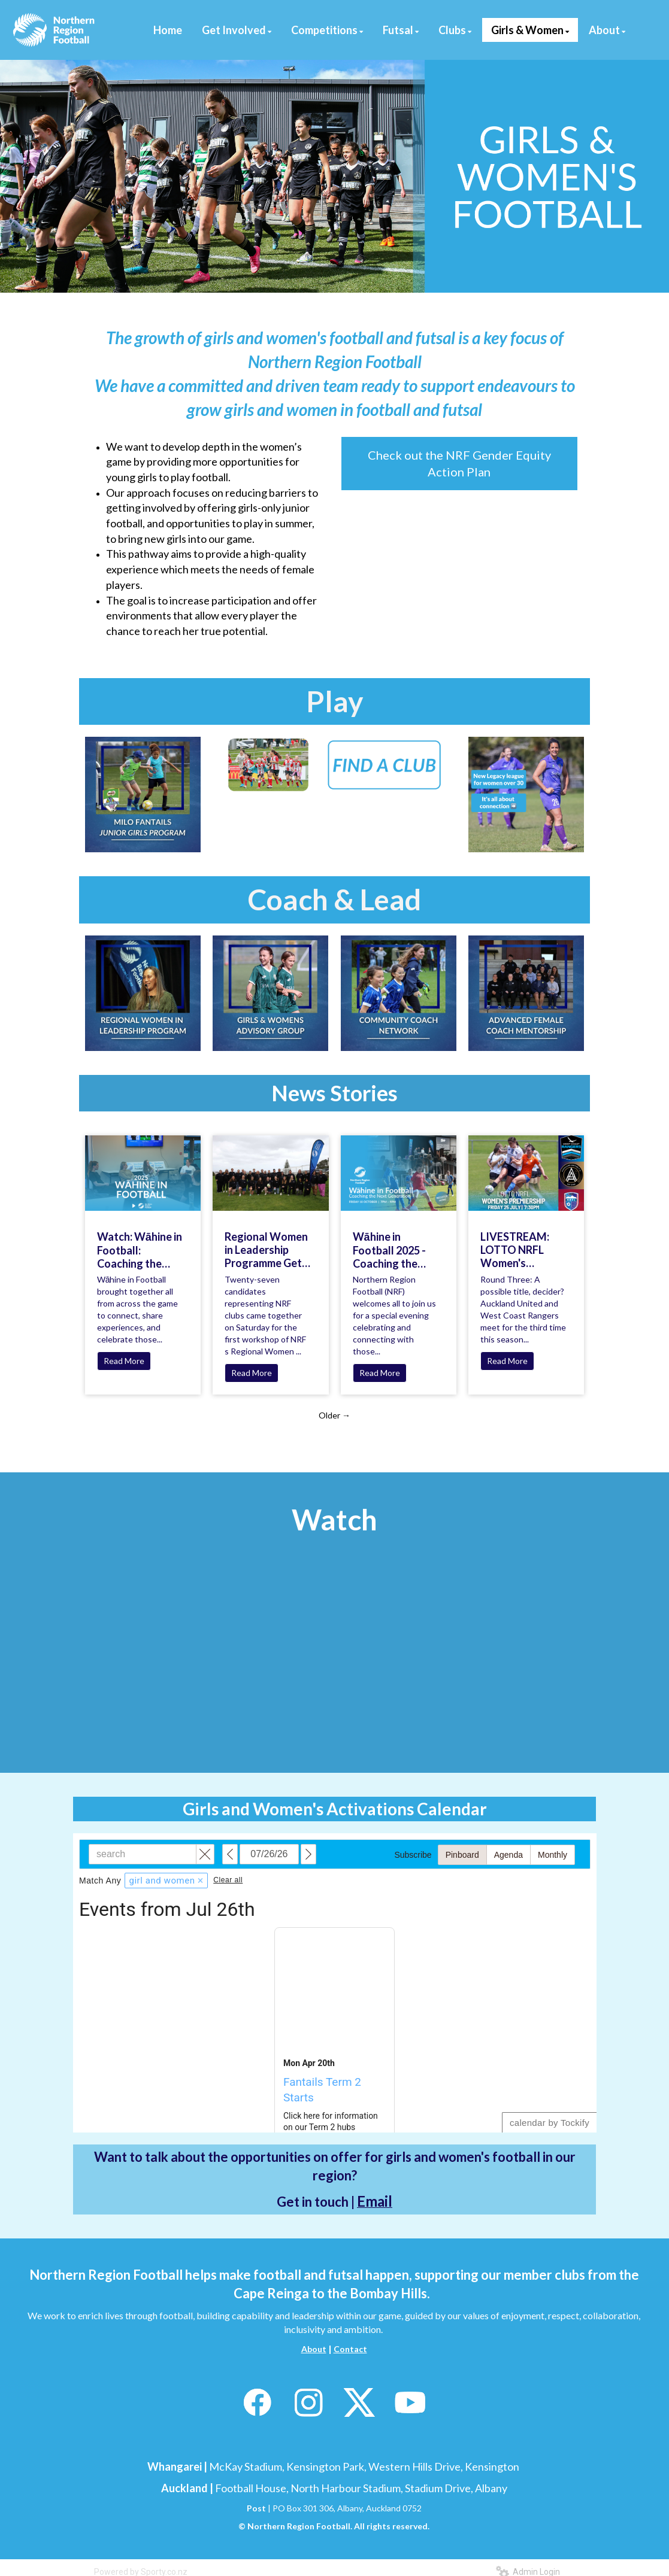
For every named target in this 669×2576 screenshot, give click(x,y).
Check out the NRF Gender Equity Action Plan (459, 463)
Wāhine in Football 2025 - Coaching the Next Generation (393, 1250)
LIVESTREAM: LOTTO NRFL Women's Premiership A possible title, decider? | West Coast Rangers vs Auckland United (523, 1249)
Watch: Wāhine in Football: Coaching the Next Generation (139, 1250)
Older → (334, 1415)
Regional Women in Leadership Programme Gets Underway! (266, 1249)
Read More (124, 1361)
